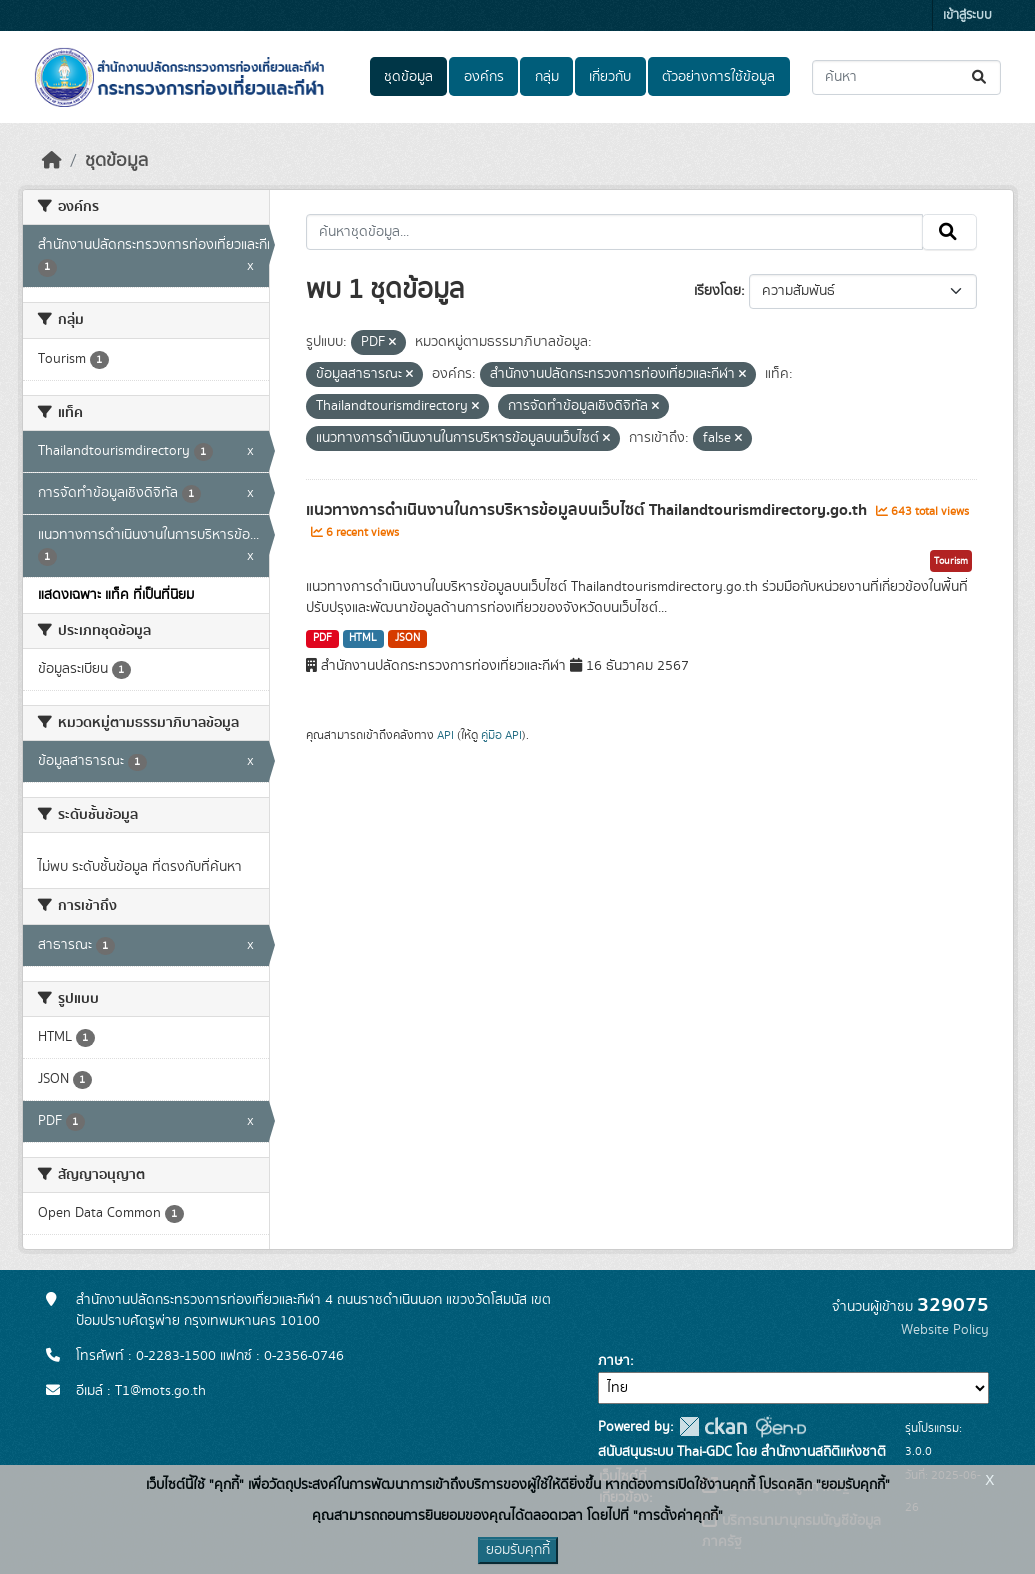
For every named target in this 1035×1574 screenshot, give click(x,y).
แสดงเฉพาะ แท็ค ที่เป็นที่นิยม (116, 595)
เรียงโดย (717, 291)
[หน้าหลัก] (52, 161)
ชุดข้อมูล (408, 77)
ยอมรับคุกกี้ (518, 1550)
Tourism (951, 561)
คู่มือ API (501, 735)
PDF (322, 638)
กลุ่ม (547, 77)
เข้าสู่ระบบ (967, 15)
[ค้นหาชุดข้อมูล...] (906, 77)
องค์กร (484, 77)
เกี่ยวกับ (610, 77)
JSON (407, 638)
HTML (363, 638)
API (445, 735)
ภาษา (614, 1361)
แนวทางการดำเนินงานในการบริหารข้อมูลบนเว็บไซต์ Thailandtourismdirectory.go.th (588, 510)
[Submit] (980, 77)
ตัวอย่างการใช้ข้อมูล (718, 77)
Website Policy (945, 1330)
